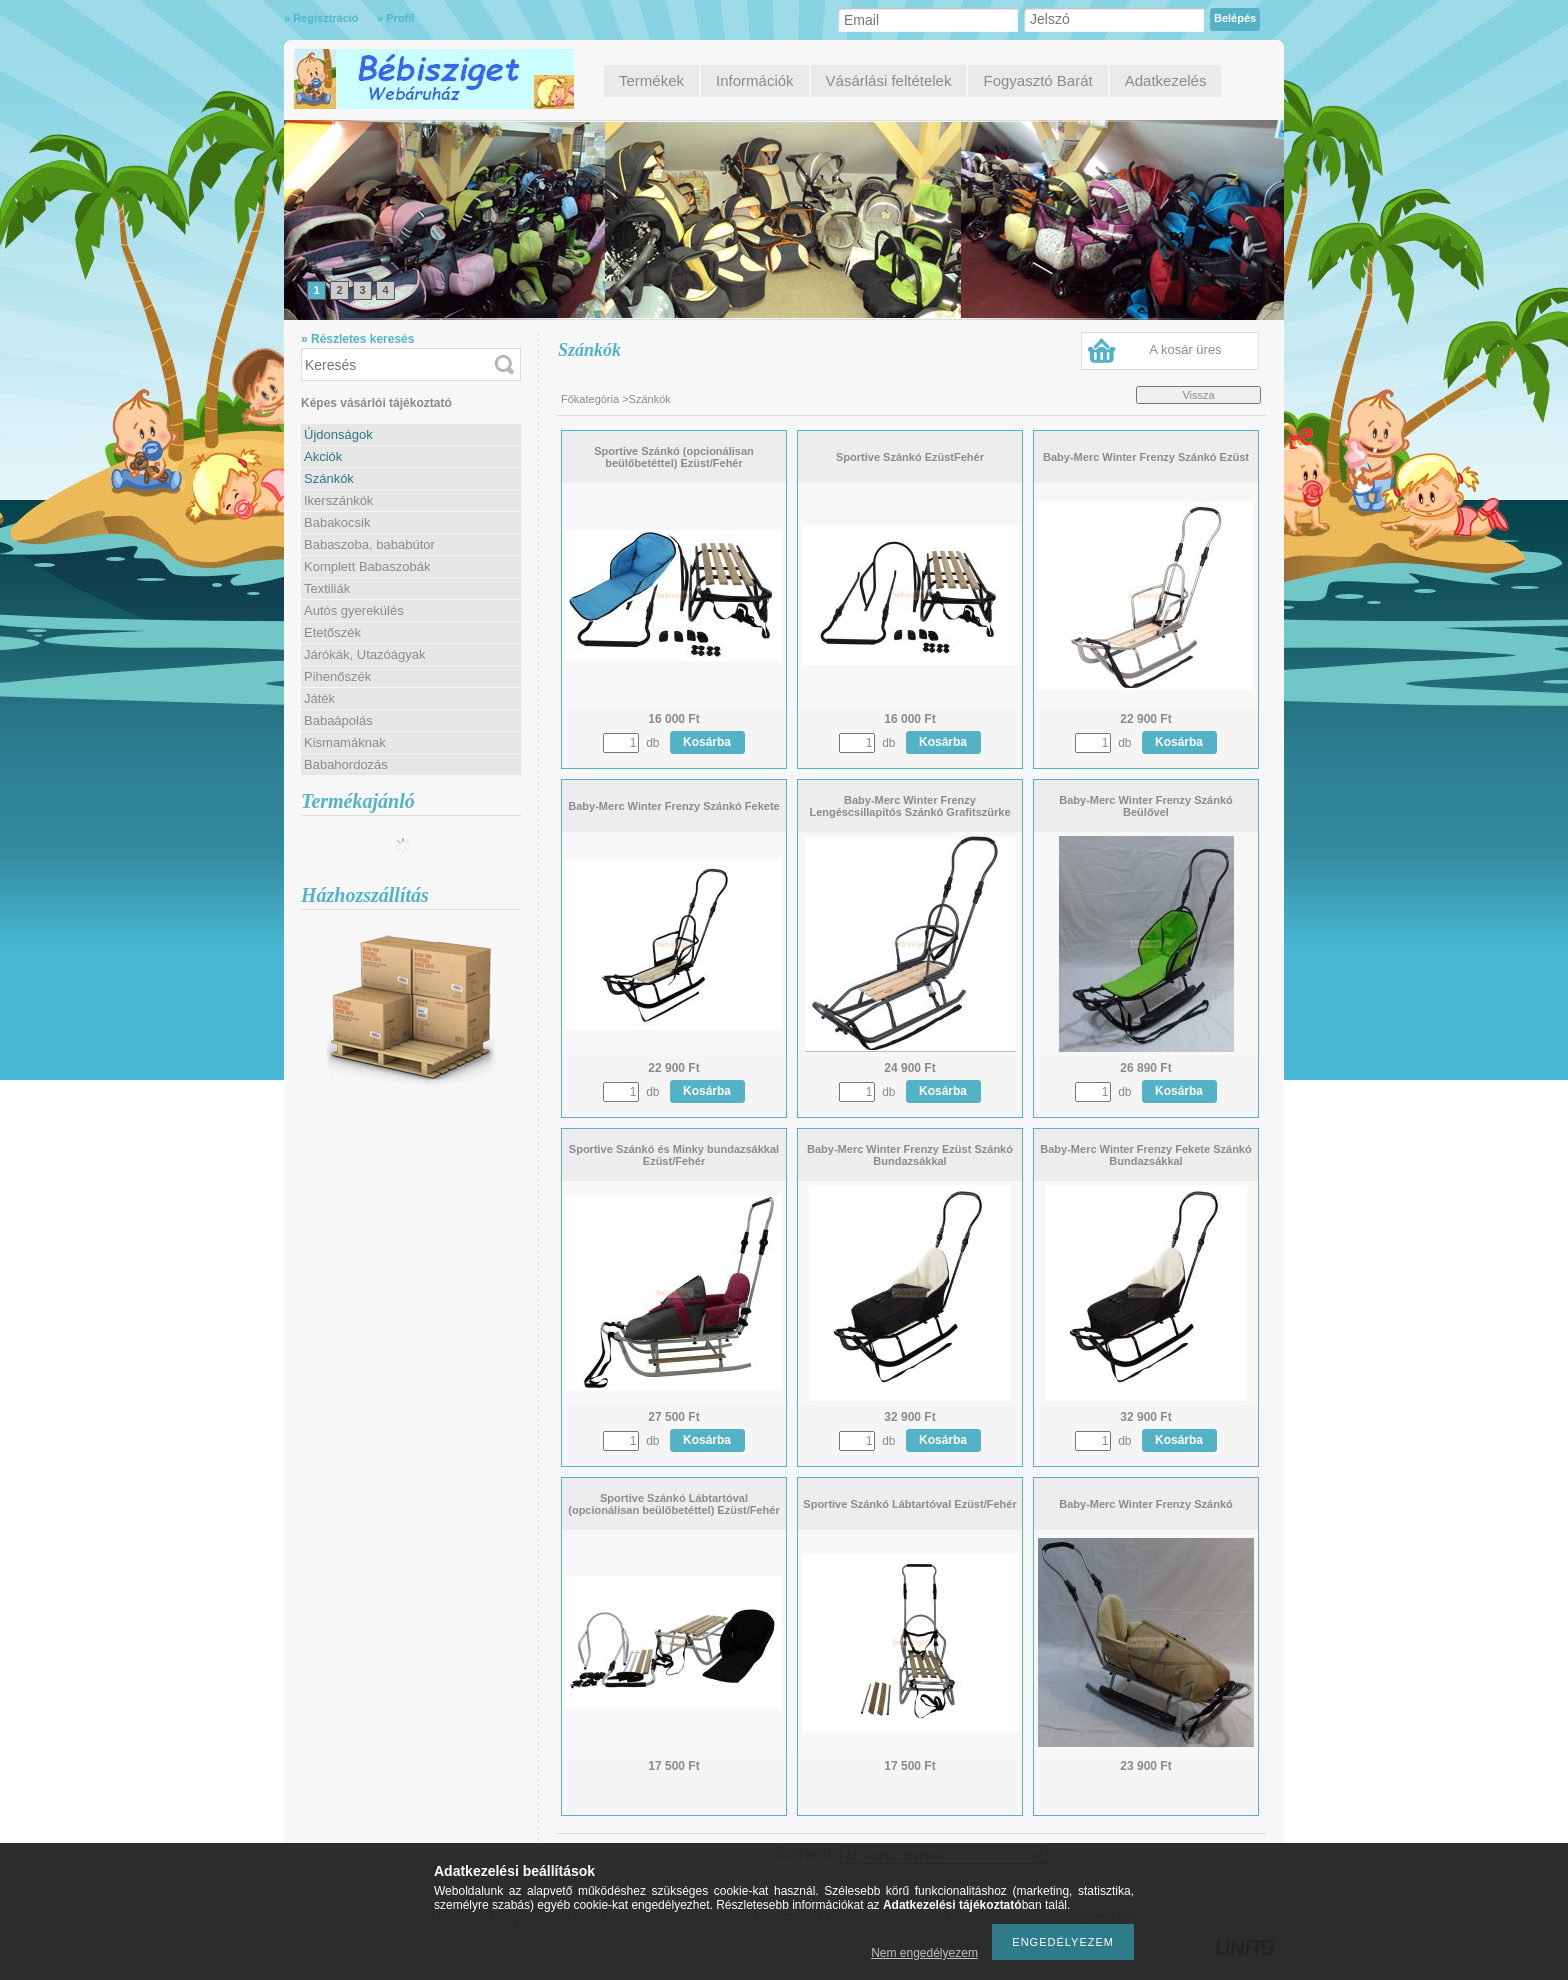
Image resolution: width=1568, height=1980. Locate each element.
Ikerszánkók (338, 500)
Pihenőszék (337, 676)
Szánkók (329, 478)
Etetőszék (332, 632)
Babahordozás (346, 764)
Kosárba (707, 742)
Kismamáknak (345, 742)
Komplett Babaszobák (367, 566)
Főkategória (590, 399)
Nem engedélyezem (924, 1953)
